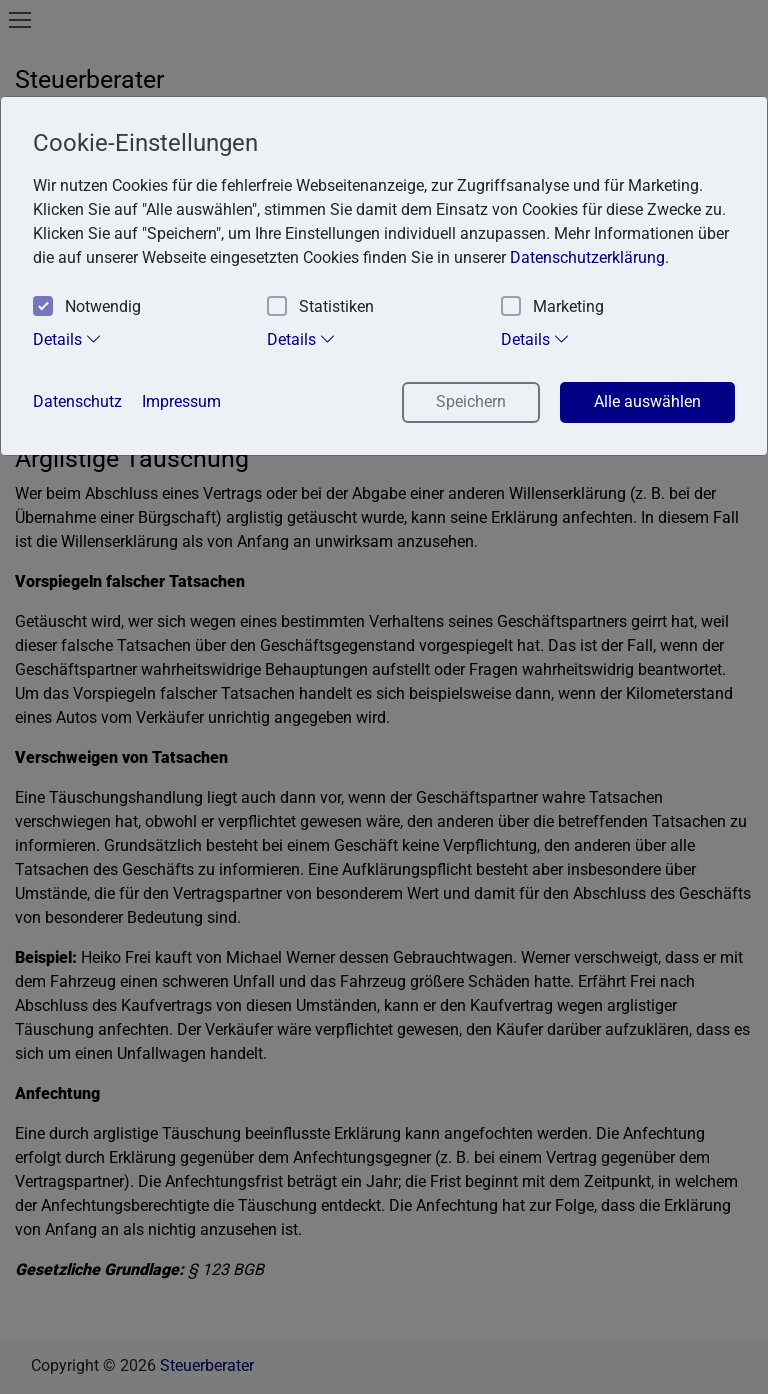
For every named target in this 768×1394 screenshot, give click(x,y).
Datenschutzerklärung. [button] (589, 257)
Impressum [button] (181, 401)
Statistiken (320, 307)
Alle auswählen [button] (647, 401)
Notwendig (87, 307)
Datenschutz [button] (77, 401)
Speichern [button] (471, 401)
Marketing (552, 307)
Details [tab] (67, 339)
